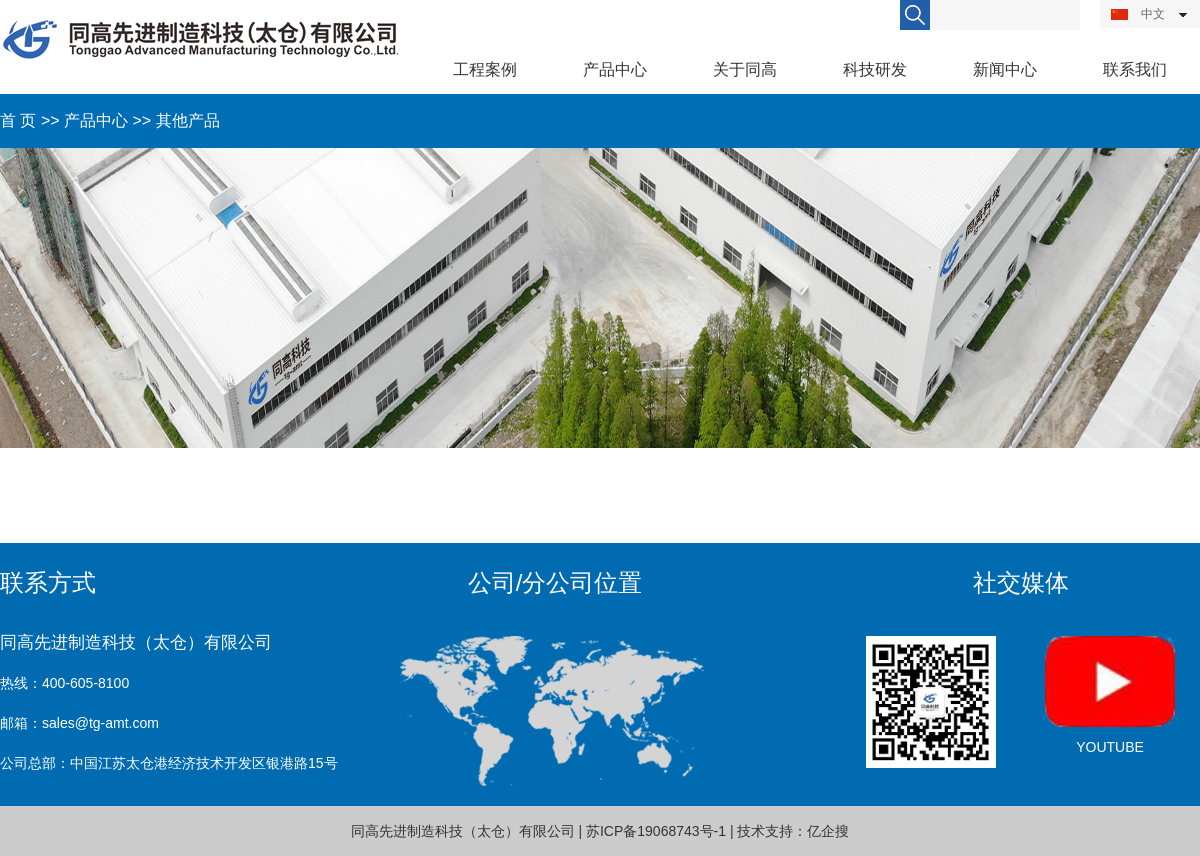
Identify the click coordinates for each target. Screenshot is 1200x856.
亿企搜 (828, 831)
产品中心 (615, 69)
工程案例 (485, 69)
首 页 (18, 120)
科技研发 (875, 69)
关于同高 (745, 69)
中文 (1138, 14)
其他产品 (188, 120)
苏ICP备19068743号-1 (656, 831)
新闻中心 (1005, 69)
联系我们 (1135, 69)
